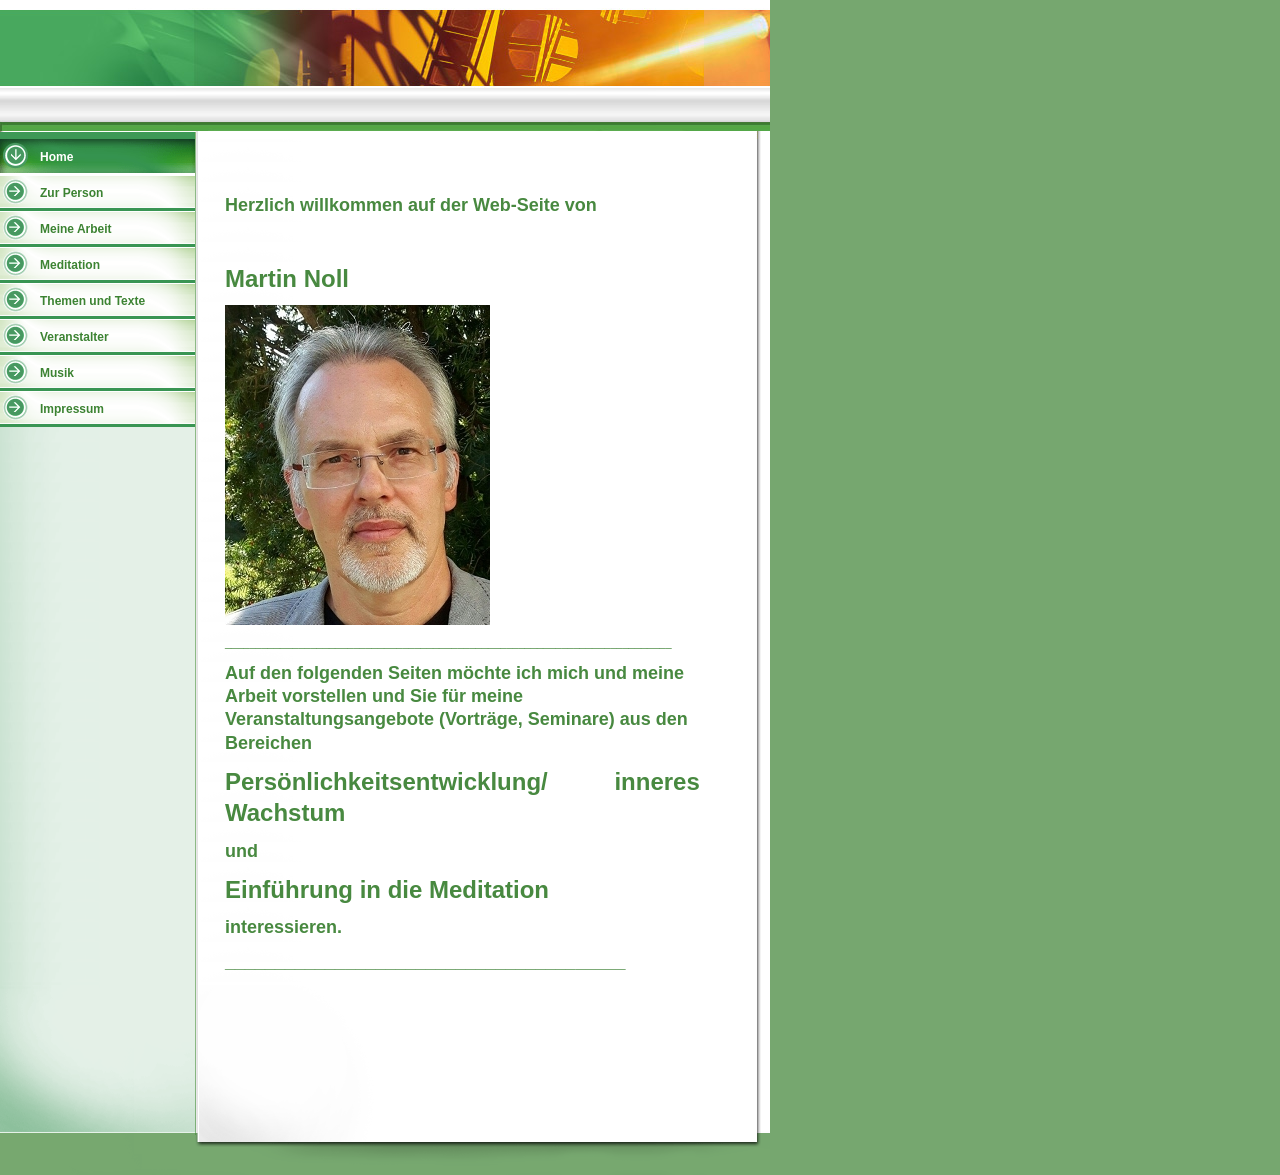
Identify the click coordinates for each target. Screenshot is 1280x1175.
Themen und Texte (92, 301)
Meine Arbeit (76, 229)
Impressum (72, 409)
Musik (57, 373)
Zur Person (71, 193)
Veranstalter (74, 337)
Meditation (70, 265)
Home (56, 157)
